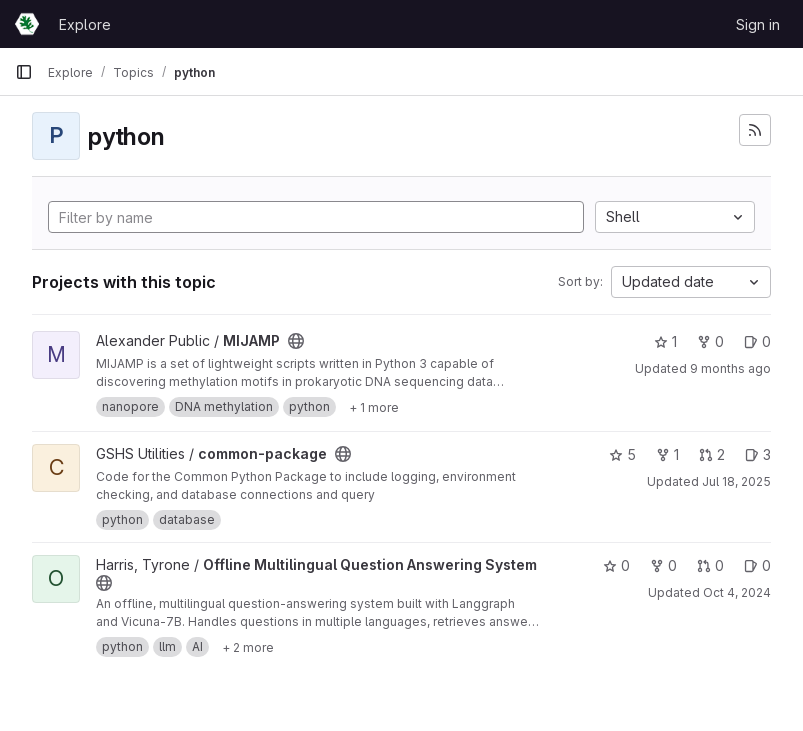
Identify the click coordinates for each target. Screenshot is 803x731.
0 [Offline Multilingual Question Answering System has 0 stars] (616, 565)
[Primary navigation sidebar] (24, 72)
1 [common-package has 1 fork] (667, 454)
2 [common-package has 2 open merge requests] (712, 454)
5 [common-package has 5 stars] (622, 454)
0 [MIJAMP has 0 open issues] (757, 341)
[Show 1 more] (374, 407)
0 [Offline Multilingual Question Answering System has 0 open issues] (757, 565)
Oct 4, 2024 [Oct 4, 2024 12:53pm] (737, 592)
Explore (85, 24)
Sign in (758, 24)
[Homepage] (27, 24)
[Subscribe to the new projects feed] (755, 130)
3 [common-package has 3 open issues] (758, 454)
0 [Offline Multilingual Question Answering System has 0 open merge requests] (710, 565)
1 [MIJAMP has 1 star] (665, 341)
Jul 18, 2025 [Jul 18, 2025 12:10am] (736, 481)
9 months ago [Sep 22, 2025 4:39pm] (730, 368)
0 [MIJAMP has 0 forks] (710, 341)
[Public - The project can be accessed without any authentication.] (296, 341)
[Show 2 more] (248, 647)
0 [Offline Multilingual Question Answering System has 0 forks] (663, 565)
